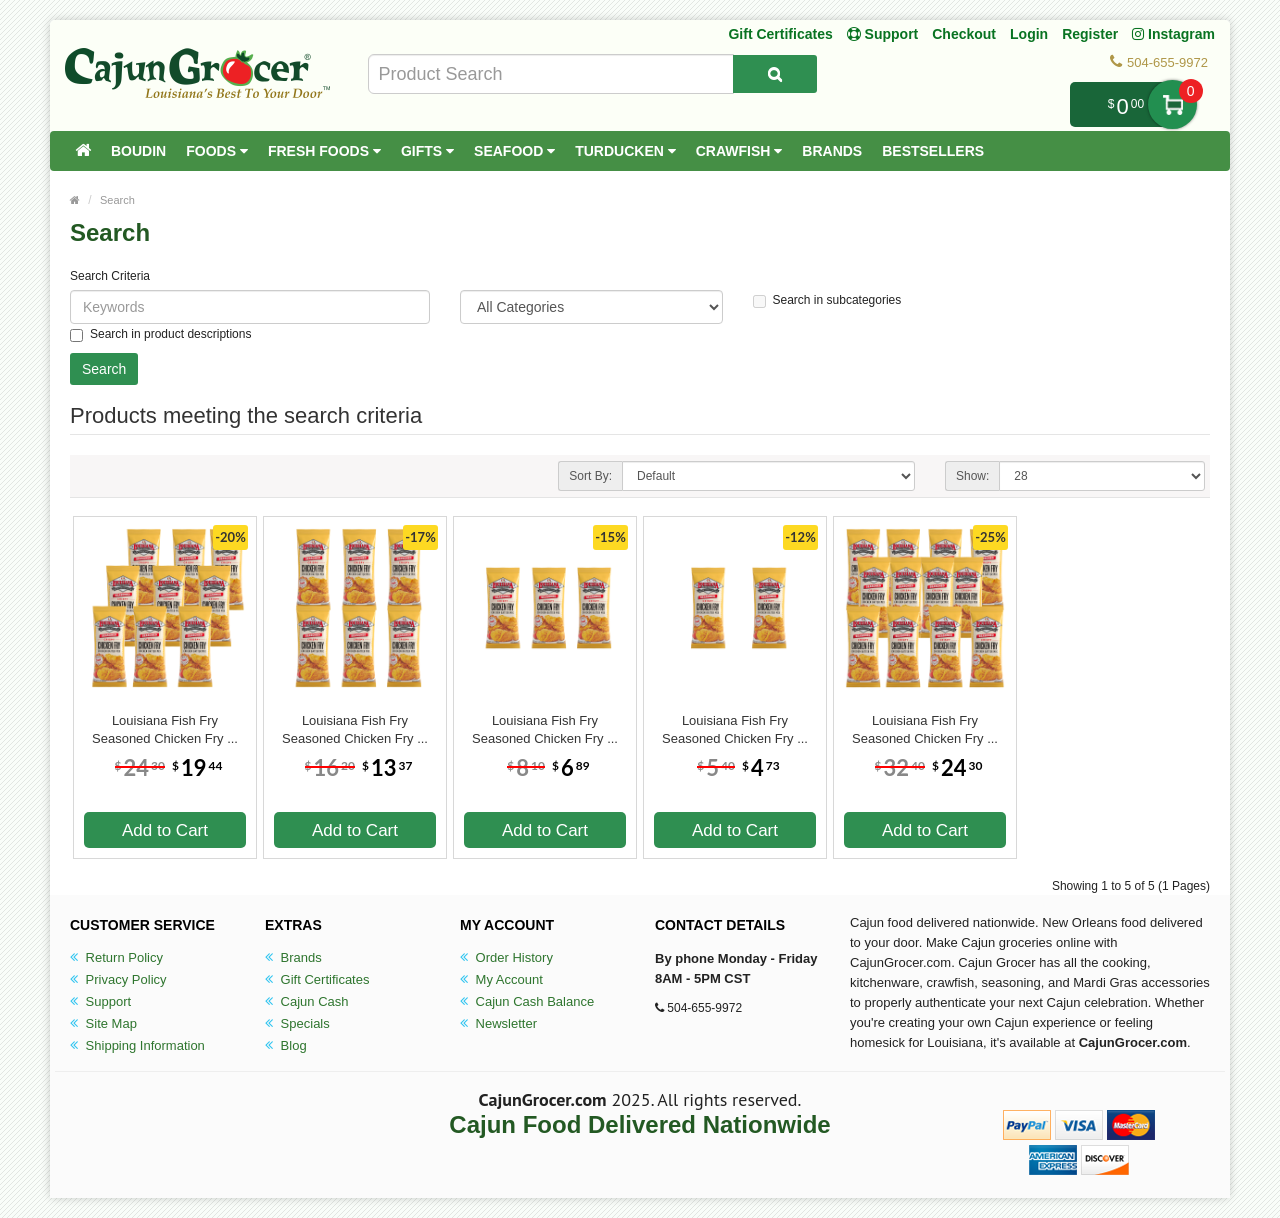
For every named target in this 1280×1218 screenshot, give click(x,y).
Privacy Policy (118, 979)
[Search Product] (775, 74)
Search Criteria (110, 276)
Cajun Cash (307, 1001)
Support (100, 1001)
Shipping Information (137, 1045)
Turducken (625, 151)
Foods (217, 151)
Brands (832, 151)
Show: (972, 476)
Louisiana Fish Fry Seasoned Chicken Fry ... (165, 729)
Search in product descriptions (160, 334)
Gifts (427, 151)
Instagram (1173, 34)
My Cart (1172, 104)
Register (1090, 34)
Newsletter (498, 1023)
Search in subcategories (827, 300)
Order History (506, 957)
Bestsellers (933, 151)
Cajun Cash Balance (527, 1001)
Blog (286, 1045)
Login (1029, 34)
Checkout (964, 34)
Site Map (103, 1023)
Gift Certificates (780, 34)
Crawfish (739, 151)
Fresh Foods (324, 151)
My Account (501, 979)
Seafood (514, 151)
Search (117, 200)
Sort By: (590, 476)
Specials (297, 1023)
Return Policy (116, 957)
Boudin (138, 151)
